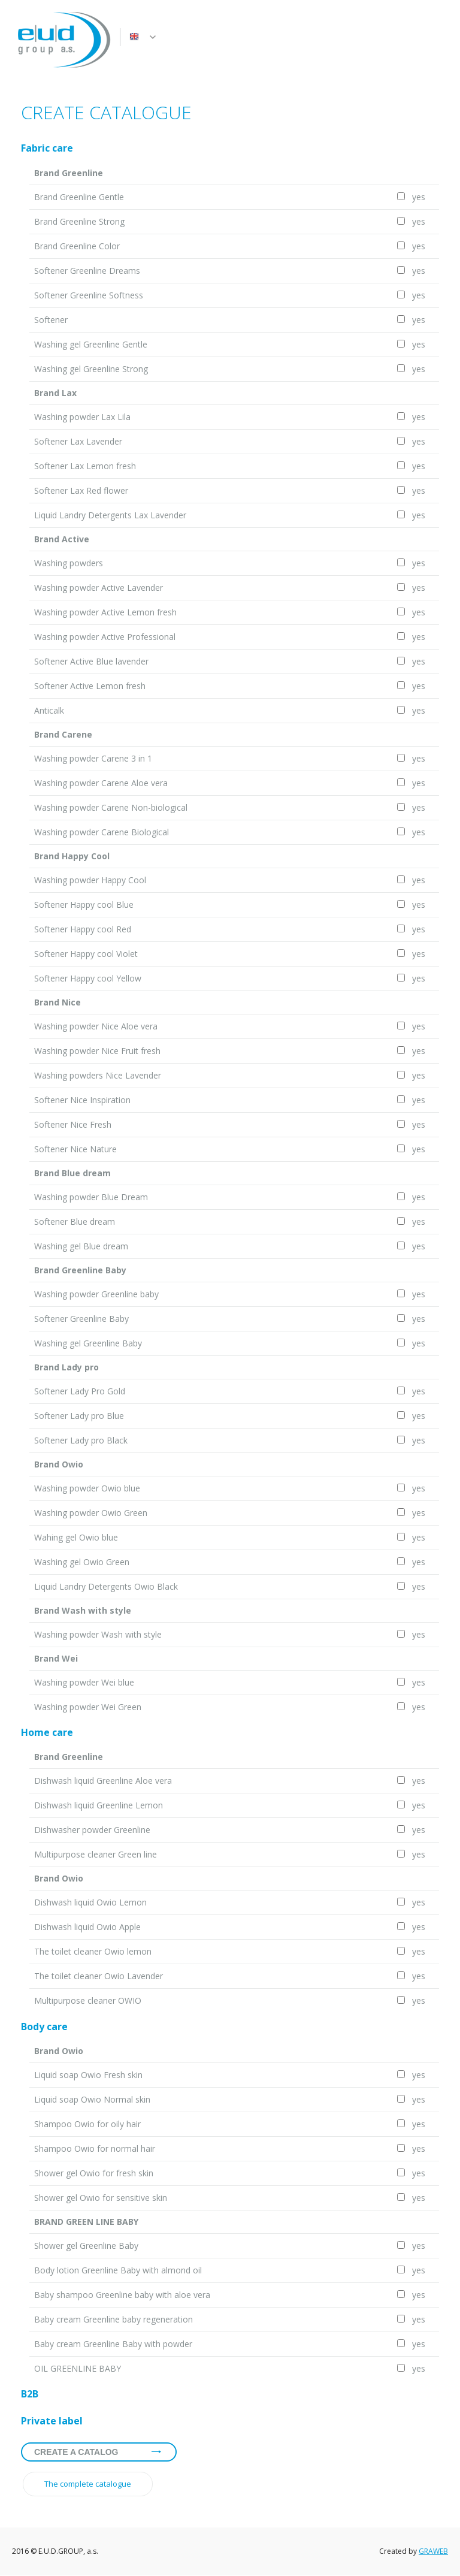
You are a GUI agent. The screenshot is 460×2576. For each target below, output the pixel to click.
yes (417, 197)
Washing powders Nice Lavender (97, 1075)
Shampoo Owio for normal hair (94, 2148)
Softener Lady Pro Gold (79, 1391)
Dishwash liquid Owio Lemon (90, 1902)
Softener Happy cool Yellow (87, 978)
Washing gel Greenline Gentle (90, 344)
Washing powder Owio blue (87, 1488)
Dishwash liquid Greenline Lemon (98, 1805)
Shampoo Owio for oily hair (87, 2124)
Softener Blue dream (74, 1221)
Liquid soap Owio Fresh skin (88, 2074)
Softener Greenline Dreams (87, 270)
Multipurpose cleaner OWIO (87, 2000)
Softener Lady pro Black (81, 1440)
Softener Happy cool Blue (84, 904)
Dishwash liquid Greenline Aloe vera (103, 1780)
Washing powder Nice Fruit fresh (97, 1050)
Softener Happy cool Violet (86, 953)
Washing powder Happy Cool (90, 880)
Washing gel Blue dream (81, 1246)
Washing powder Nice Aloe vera (96, 1026)
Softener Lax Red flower (81, 490)
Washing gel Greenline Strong (91, 369)
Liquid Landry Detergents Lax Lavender (110, 515)
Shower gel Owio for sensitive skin (100, 2197)
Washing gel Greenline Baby (88, 1343)
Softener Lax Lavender (78, 441)
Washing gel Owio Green (81, 1562)
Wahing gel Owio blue (76, 1537)
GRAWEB (433, 2551)
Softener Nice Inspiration (82, 1100)
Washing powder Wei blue (84, 1682)
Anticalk (49, 710)
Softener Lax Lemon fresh (85, 466)
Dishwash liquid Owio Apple (87, 1926)
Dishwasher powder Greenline (92, 1829)
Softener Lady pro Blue (79, 1415)
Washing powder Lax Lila (82, 416)
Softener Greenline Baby (81, 1318)
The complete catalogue (87, 2483)
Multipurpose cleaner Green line (95, 1854)
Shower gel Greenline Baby (86, 2245)
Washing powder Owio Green (90, 1512)
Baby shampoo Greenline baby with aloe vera (122, 2294)
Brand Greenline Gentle (79, 197)
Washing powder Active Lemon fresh (105, 612)
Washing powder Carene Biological (101, 832)
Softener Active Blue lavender (91, 661)
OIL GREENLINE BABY (77, 2368)
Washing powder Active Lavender (98, 587)
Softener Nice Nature (75, 1149)
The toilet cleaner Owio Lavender (98, 1976)
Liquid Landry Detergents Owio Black (106, 1586)
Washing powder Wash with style (98, 1634)
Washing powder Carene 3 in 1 (93, 758)
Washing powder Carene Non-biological (110, 807)
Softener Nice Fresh (72, 1124)
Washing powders (68, 563)
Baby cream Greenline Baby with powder (113, 2343)
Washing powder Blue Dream (91, 1197)
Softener (51, 319)
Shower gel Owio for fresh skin (93, 2173)
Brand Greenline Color (77, 246)
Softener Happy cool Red (82, 929)
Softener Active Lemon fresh (90, 685)
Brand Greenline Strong (79, 221)
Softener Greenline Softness (88, 295)
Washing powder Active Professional (104, 636)
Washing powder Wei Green (87, 1707)
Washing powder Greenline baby (96, 1294)
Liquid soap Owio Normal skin (92, 2099)
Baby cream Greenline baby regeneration (113, 2319)
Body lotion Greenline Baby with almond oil (118, 2270)
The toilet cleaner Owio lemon (93, 1951)
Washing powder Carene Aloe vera (101, 783)
